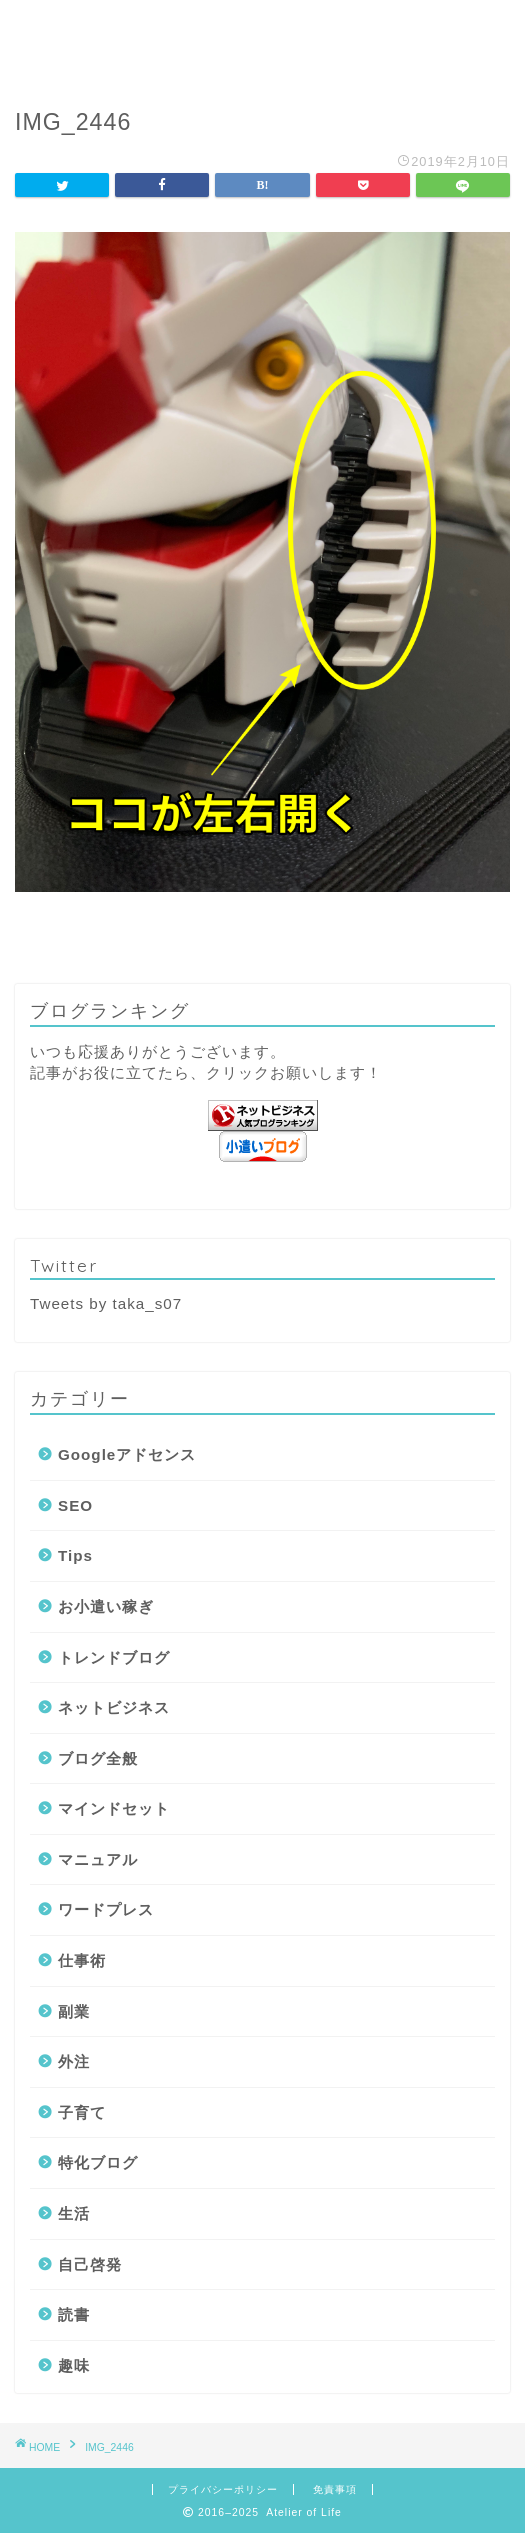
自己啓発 (90, 2264)
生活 (74, 2213)
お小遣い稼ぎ (106, 1606)
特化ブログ (98, 2162)
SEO (75, 1505)
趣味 (74, 2365)
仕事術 (82, 1960)
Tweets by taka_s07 (106, 1303)
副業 (74, 2011)
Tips (75, 1555)
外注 (74, 2061)
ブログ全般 (98, 1758)
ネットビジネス (114, 1707)
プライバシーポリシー (223, 2489)
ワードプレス (106, 1909)
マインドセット (114, 1808)
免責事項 (335, 2489)
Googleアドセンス (127, 1454)
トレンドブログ (114, 1657)
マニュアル (98, 1859)
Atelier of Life (262, 41)
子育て (82, 2112)
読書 (74, 2314)
